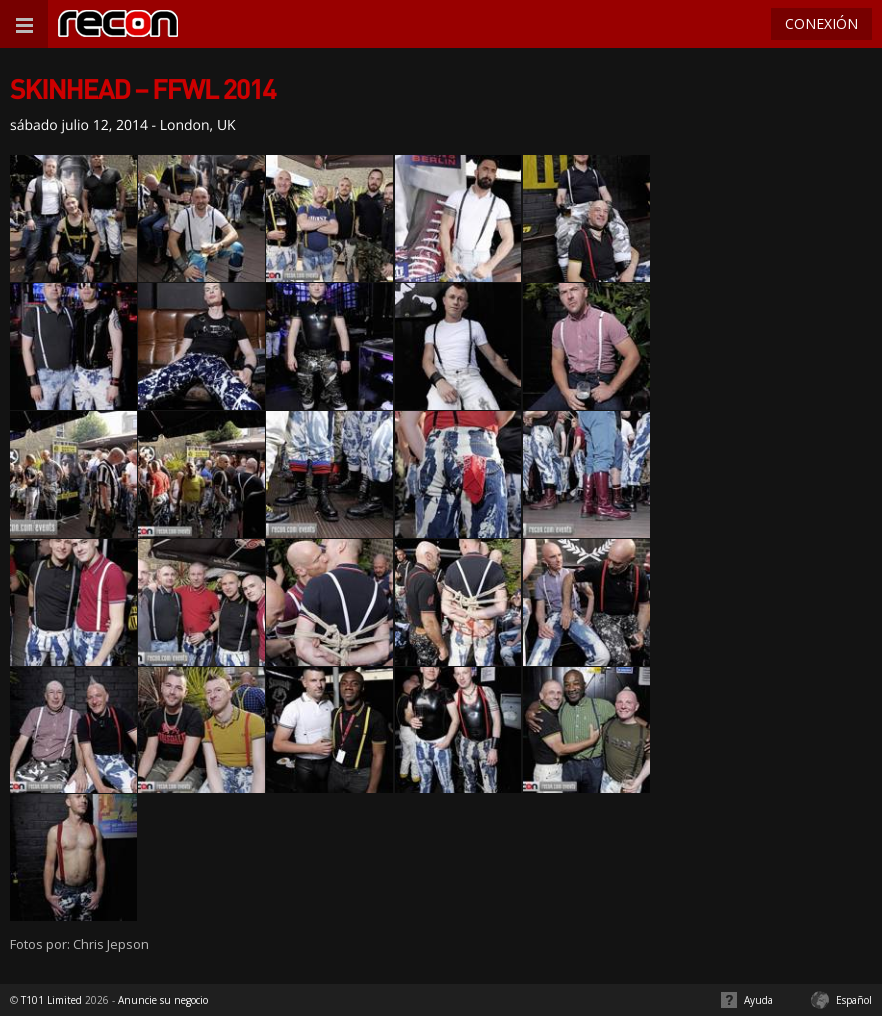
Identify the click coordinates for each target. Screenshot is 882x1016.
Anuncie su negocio (163, 1000)
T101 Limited (51, 1000)
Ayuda (758, 1000)
